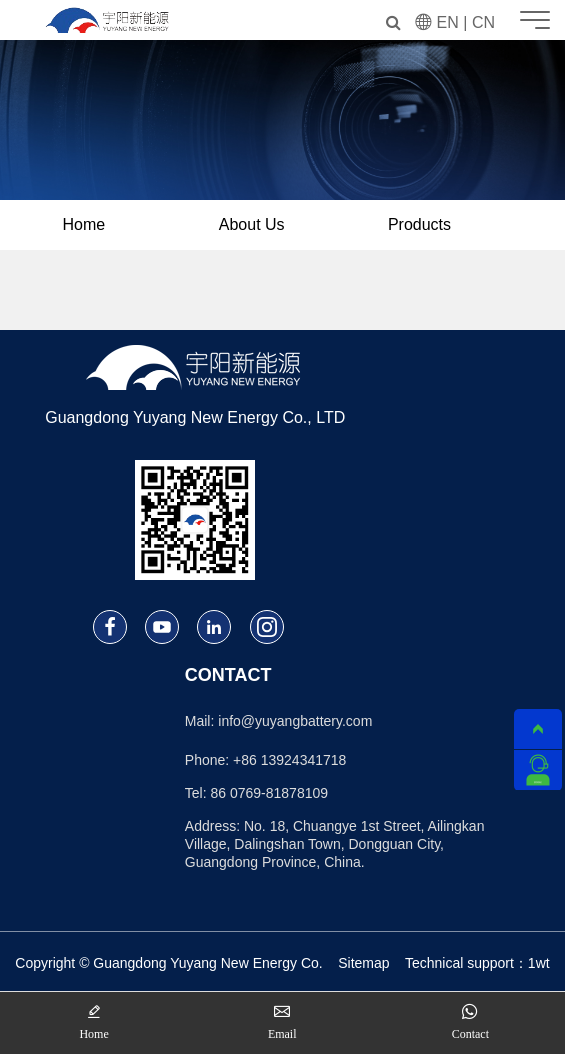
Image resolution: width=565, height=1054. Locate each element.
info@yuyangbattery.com (295, 721)
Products (419, 224)
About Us (252, 224)
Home (84, 224)
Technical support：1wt (477, 963)
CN (483, 22)
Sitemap (363, 963)
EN (448, 22)
